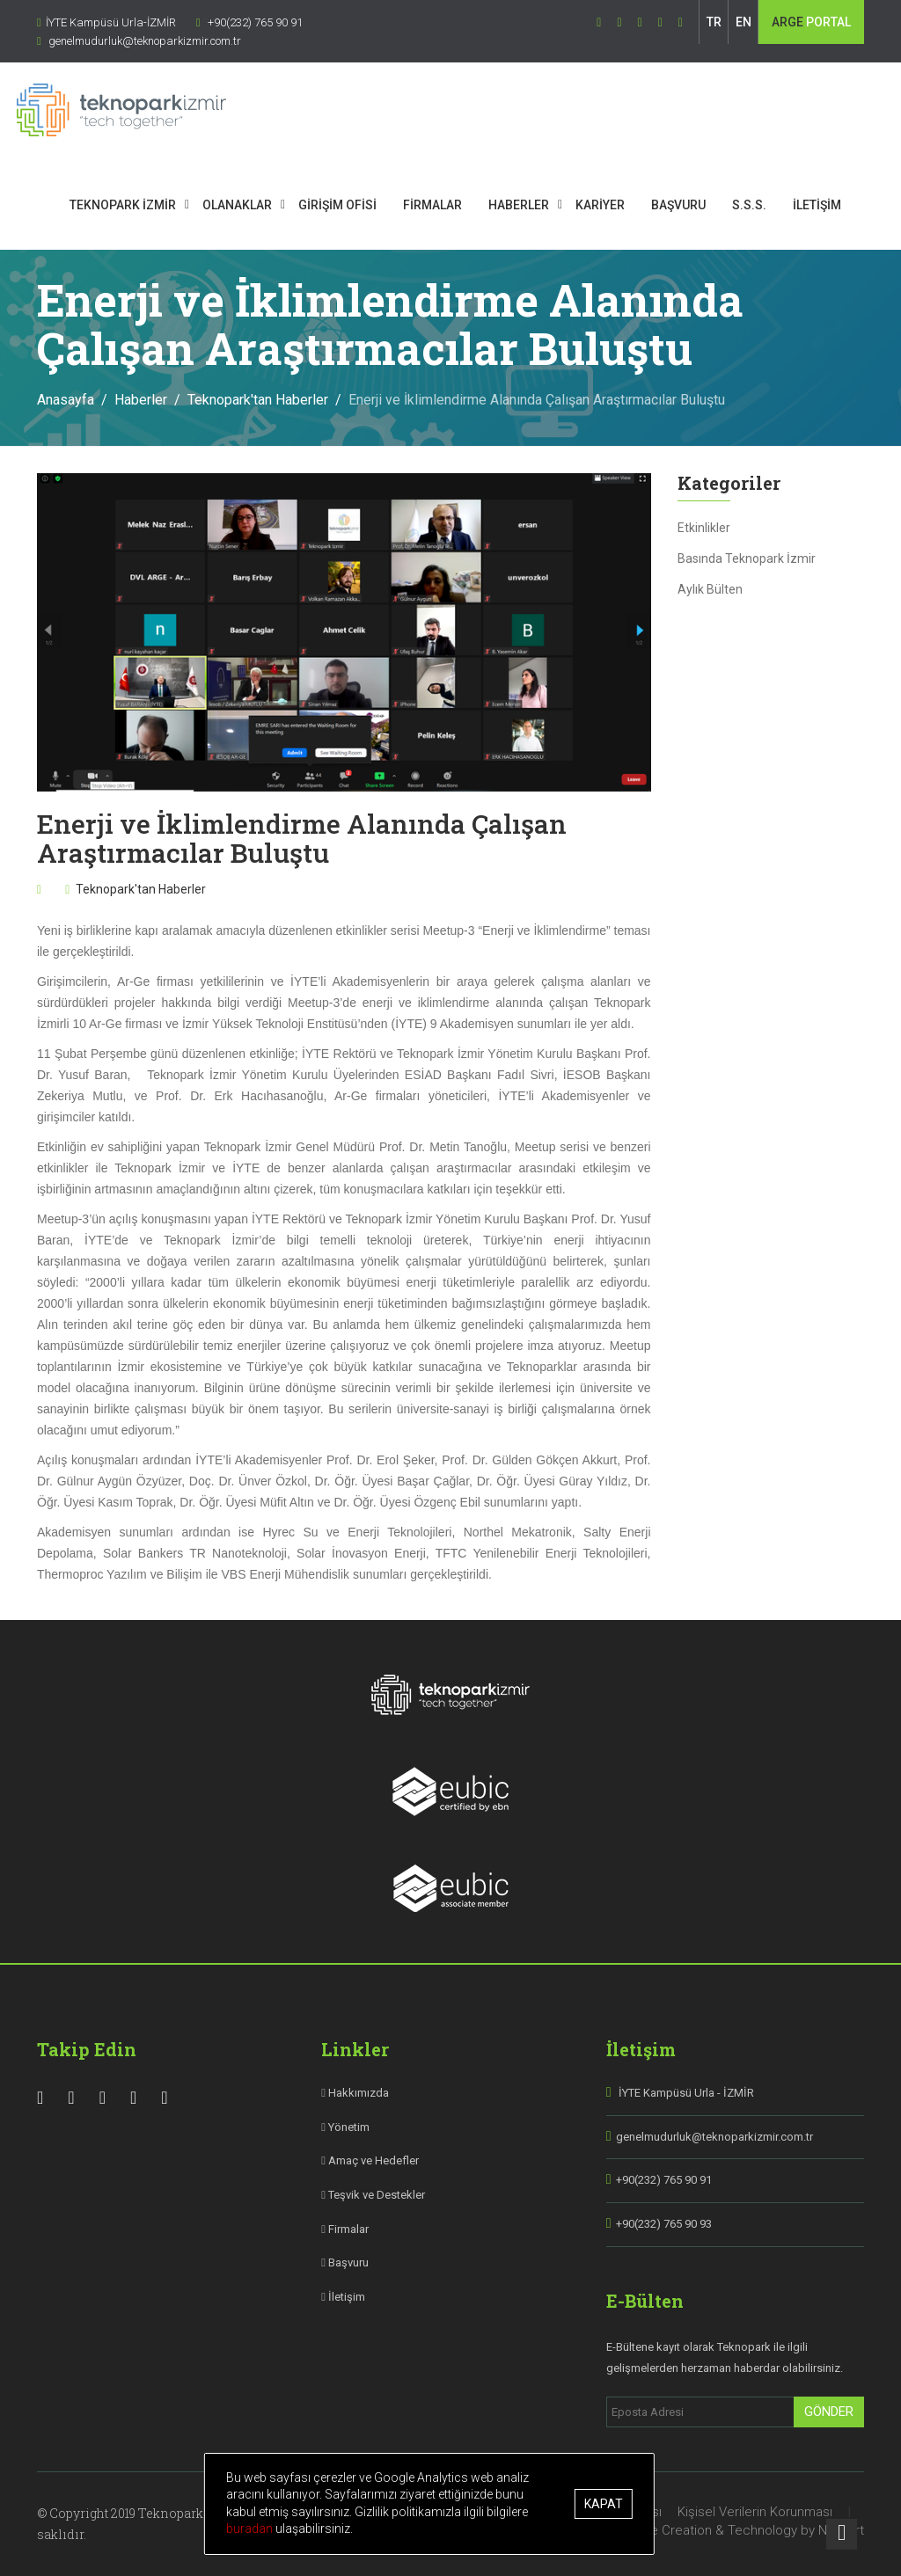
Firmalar (345, 2229)
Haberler (140, 399)
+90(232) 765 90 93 (664, 2223)
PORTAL (811, 22)
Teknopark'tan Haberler (257, 399)
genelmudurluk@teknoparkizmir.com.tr (714, 2136)
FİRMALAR (456, 205)
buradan (453, 2528)
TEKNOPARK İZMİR (146, 205)
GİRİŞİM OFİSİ (361, 205)
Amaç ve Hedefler (370, 2160)
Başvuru (345, 2262)
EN (743, 22)
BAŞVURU (702, 205)
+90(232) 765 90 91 (664, 2179)
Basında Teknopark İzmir (747, 558)
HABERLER (542, 205)
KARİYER (623, 205)
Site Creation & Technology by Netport (749, 2530)
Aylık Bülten (710, 589)
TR (714, 22)
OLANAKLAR (261, 205)
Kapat (624, 2504)
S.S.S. (773, 205)
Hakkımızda (355, 2092)
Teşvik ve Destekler (373, 2194)
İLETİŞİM (841, 205)
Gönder (828, 2411)
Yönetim (345, 2127)
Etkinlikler (704, 528)
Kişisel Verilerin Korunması (755, 2512)
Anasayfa (65, 399)
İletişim (343, 2296)
